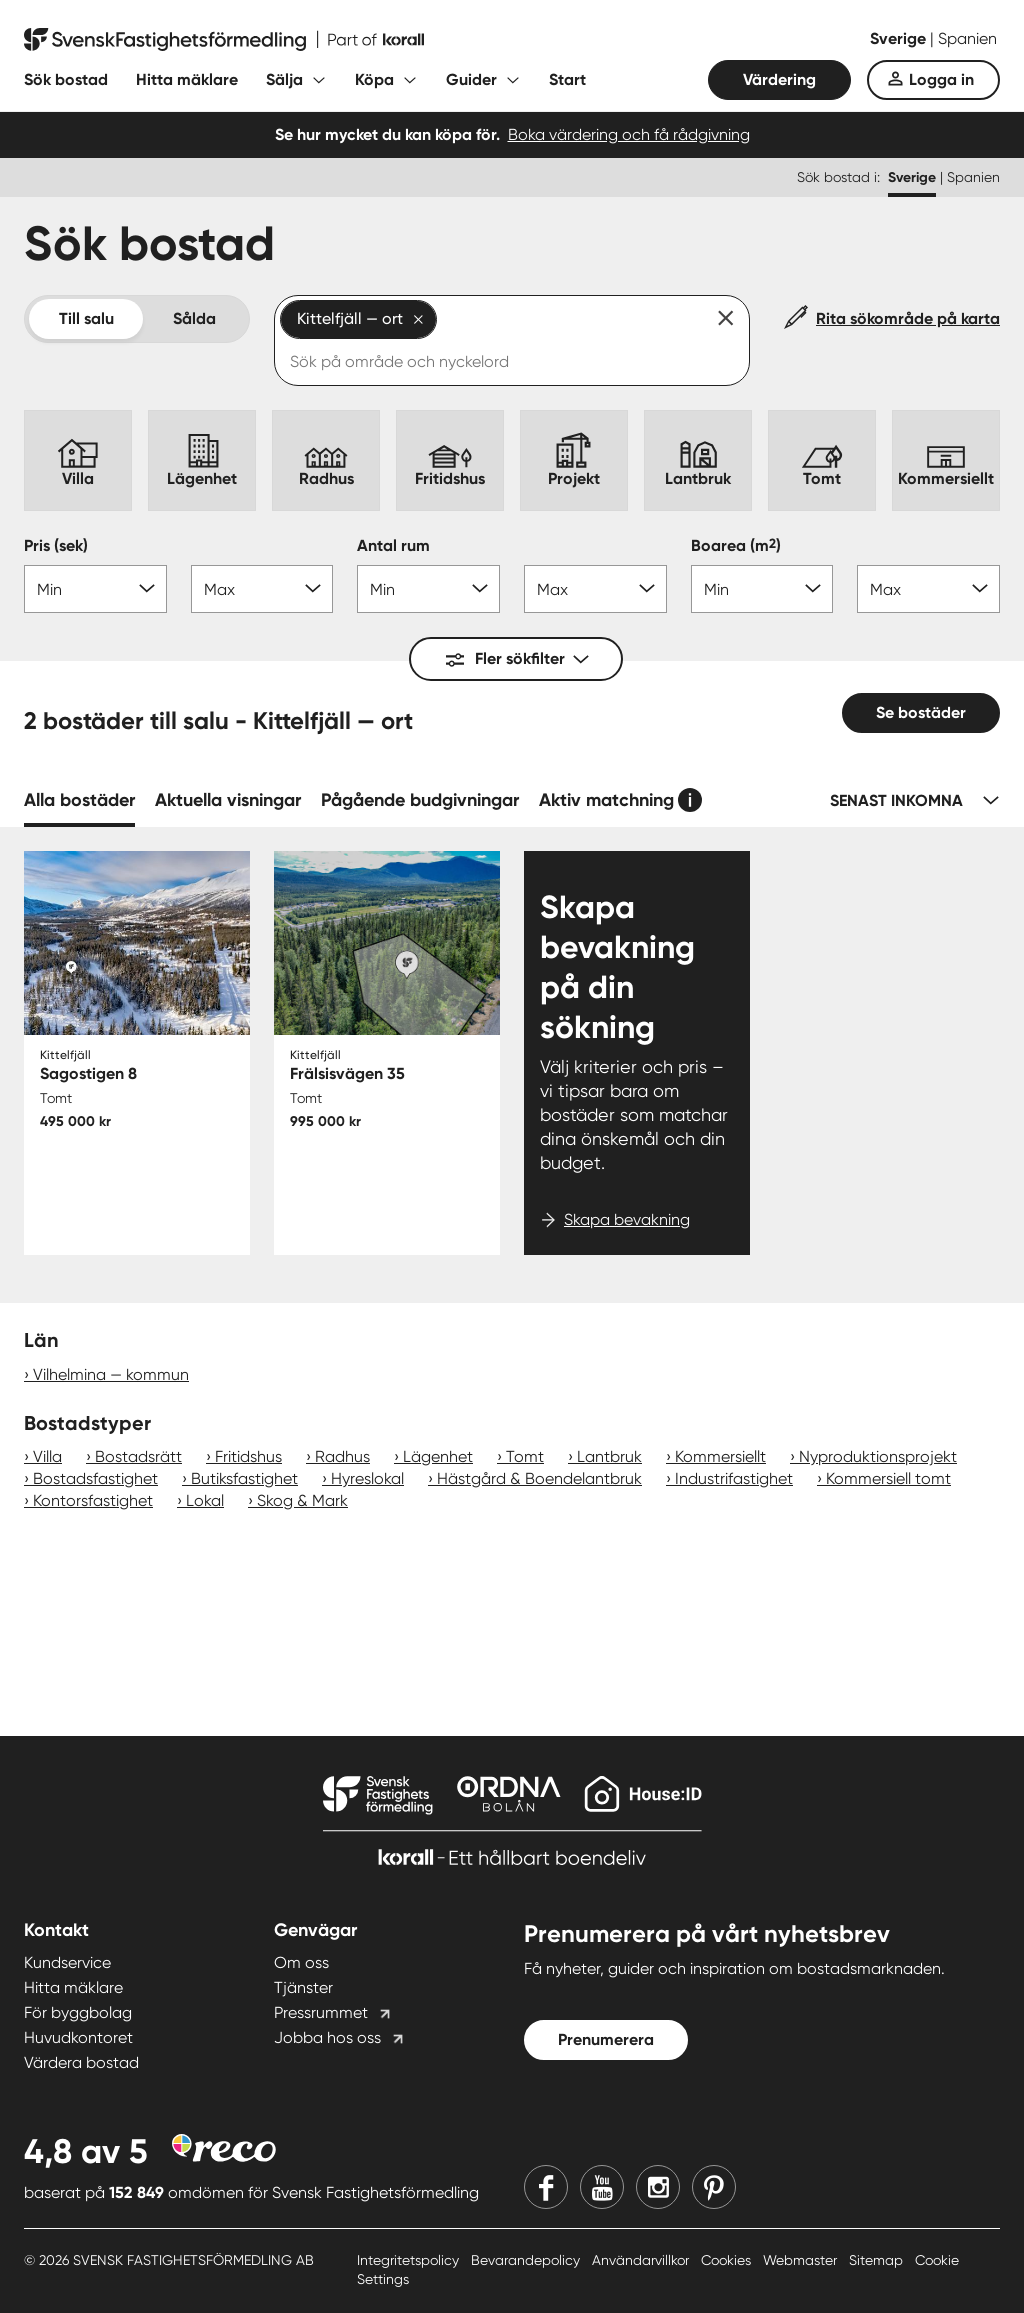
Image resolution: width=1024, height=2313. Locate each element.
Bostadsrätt (138, 1456)
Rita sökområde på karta (908, 318)
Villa (47, 1456)
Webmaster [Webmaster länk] (802, 2260)
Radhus (342, 1456)
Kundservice (67, 1962)
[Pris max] (262, 589)
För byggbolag (78, 2012)
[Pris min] (95, 589)
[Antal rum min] (428, 589)
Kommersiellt (720, 1456)
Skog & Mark (302, 1500)
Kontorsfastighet (93, 1500)
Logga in (941, 79)
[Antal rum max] (595, 589)
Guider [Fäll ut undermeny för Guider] (471, 79)
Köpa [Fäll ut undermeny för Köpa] (374, 79)
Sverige (900, 38)
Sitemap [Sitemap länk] (878, 2260)
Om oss (301, 1962)
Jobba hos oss (327, 2037)
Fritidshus (248, 1456)
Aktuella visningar (228, 800)
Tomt (525, 1456)
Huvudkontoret (78, 2037)
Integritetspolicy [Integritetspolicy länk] (410, 2260)
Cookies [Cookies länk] (728, 2260)
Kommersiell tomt (888, 1478)
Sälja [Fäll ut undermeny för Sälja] (284, 79)
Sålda (194, 318)
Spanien (967, 38)
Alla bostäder (79, 800)
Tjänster (303, 1987)
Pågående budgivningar (420, 800)
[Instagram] (658, 2187)
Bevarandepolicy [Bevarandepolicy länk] (527, 2260)
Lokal (205, 1500)
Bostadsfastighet (95, 1478)
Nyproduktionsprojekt (878, 1456)
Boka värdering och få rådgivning (629, 134)
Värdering (779, 79)
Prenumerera (606, 2039)
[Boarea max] (928, 589)
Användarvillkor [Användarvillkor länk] (642, 2260)
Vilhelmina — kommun (111, 1374)
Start (567, 79)
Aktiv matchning (606, 800)
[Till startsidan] (224, 40)
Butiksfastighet (244, 1478)
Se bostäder (921, 712)
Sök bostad (66, 79)
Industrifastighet (734, 1478)
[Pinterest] (714, 2187)
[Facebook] (546, 2187)
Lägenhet (438, 1456)
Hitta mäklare (187, 79)
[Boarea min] (762, 589)
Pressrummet (321, 2012)
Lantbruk (609, 1456)
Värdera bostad (81, 2062)
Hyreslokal (367, 1478)
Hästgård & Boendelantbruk (539, 1478)
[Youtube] (602, 2187)
